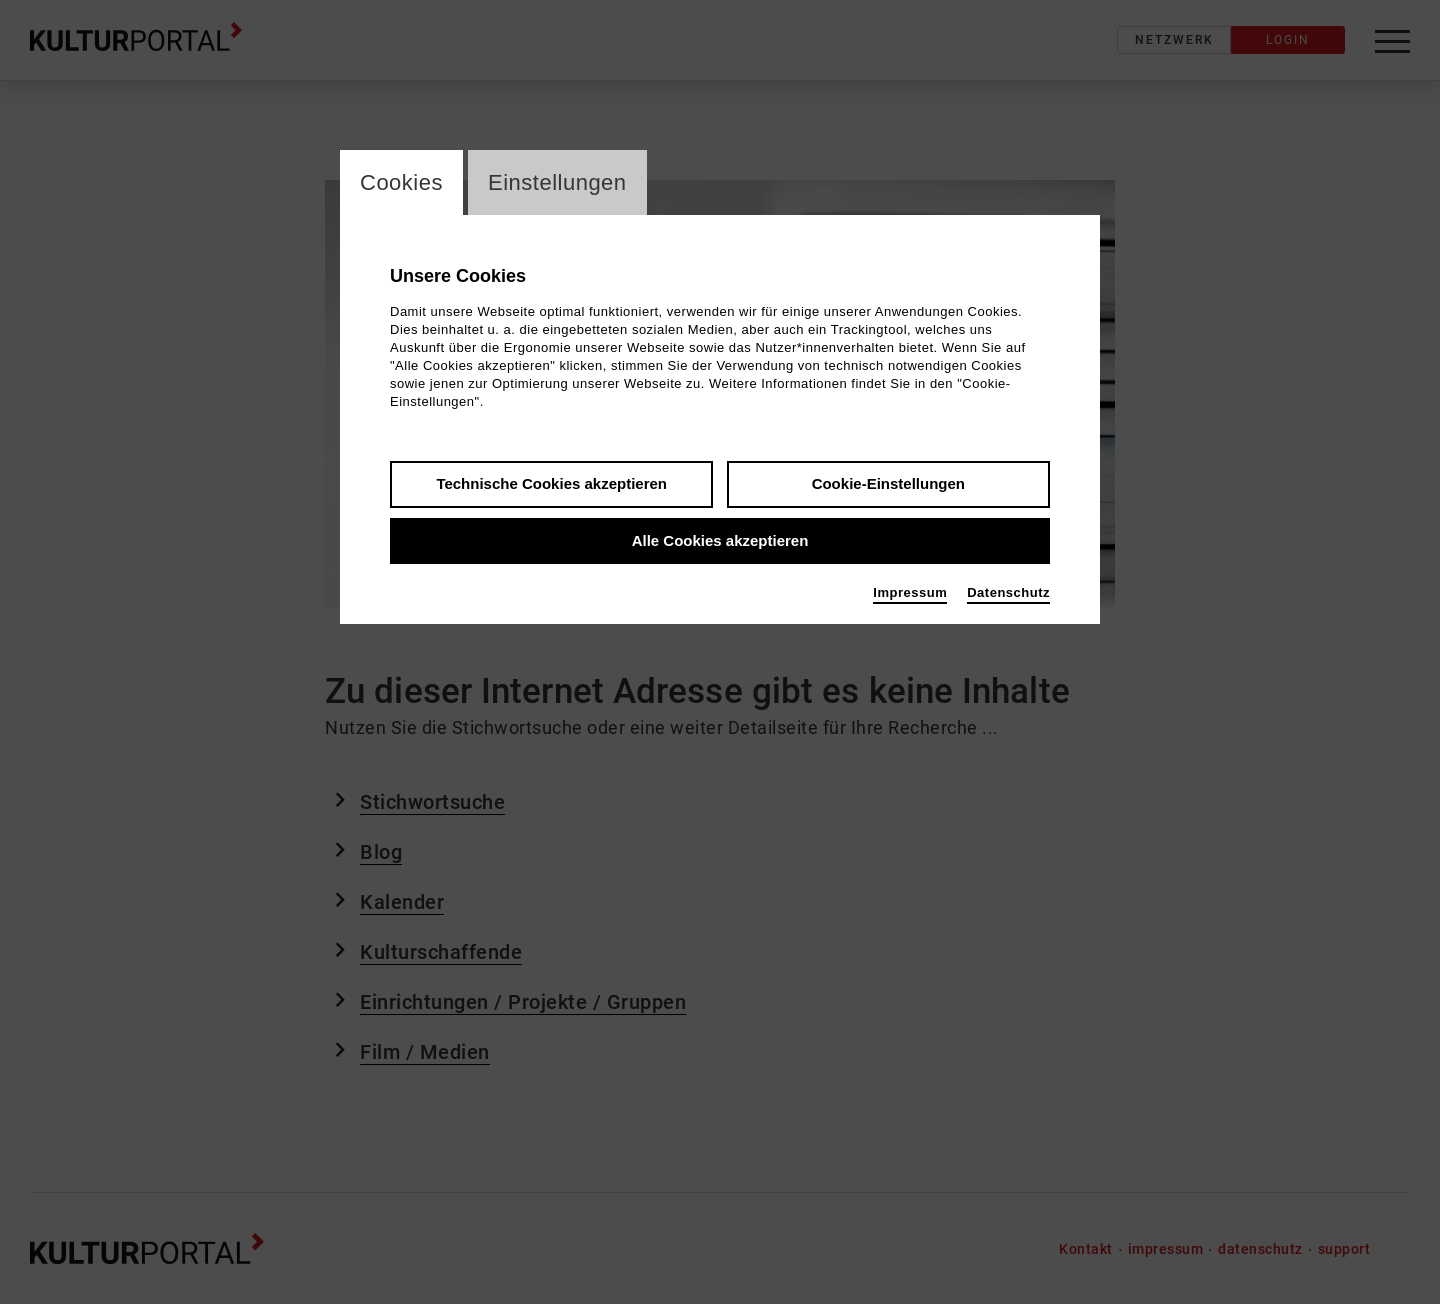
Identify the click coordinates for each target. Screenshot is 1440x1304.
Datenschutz (1008, 592)
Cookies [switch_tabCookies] (401, 182)
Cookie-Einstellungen (888, 483)
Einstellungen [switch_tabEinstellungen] (557, 182)
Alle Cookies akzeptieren (720, 540)
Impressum (910, 592)
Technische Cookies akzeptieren (551, 483)
